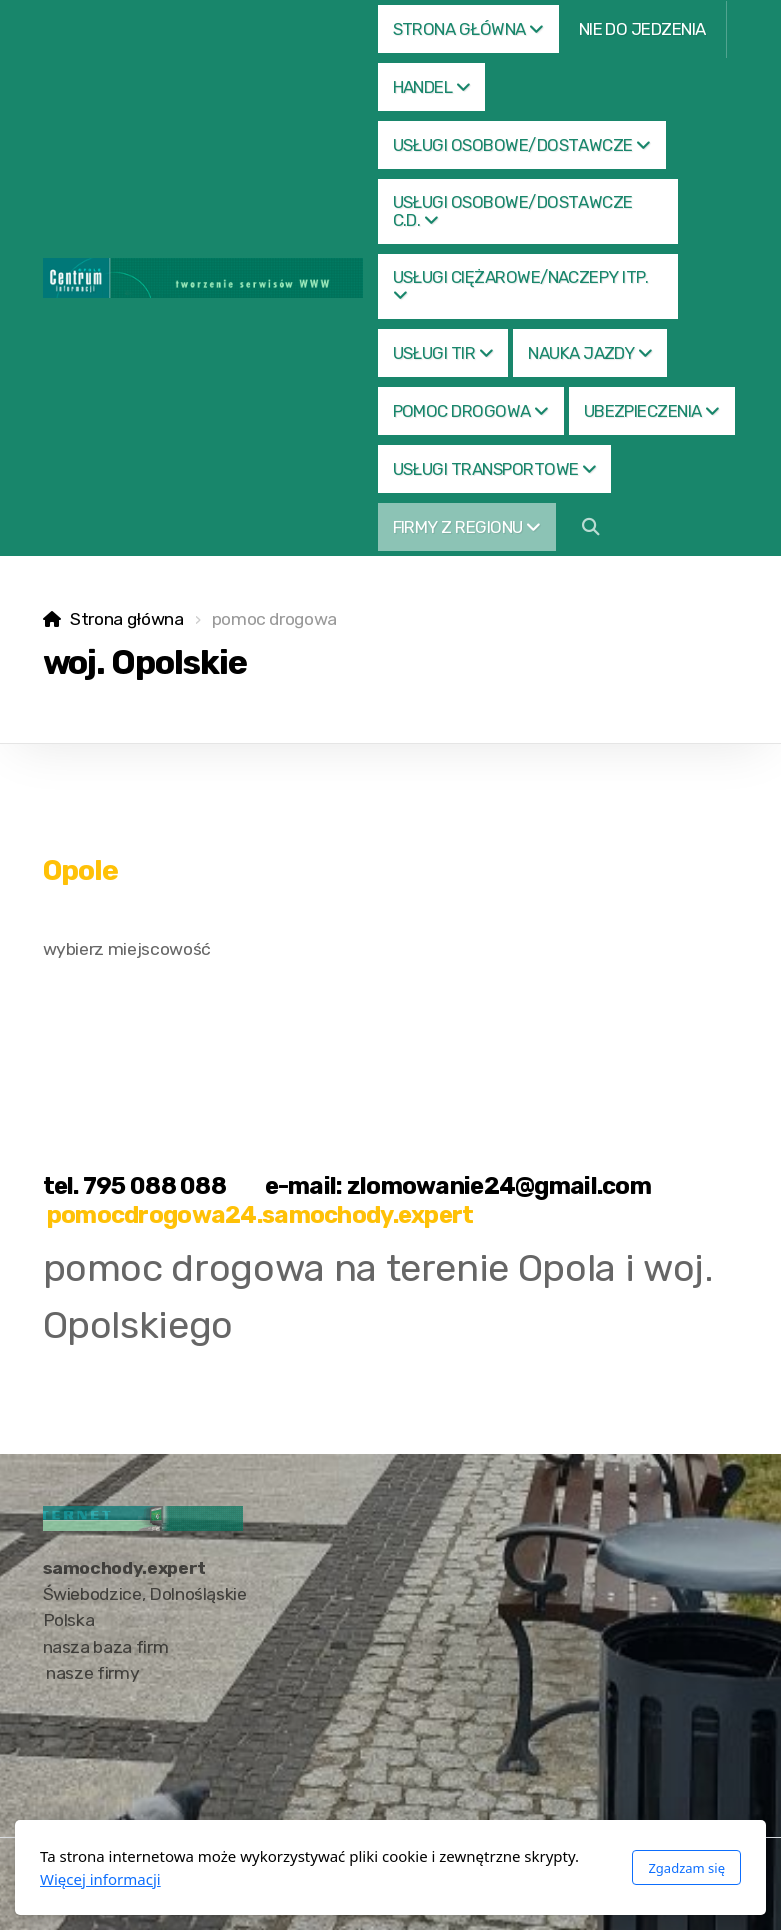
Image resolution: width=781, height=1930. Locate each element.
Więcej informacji (100, 1879)
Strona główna (126, 619)
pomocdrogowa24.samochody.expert (260, 1215)
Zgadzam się (686, 1868)
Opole (81, 870)
